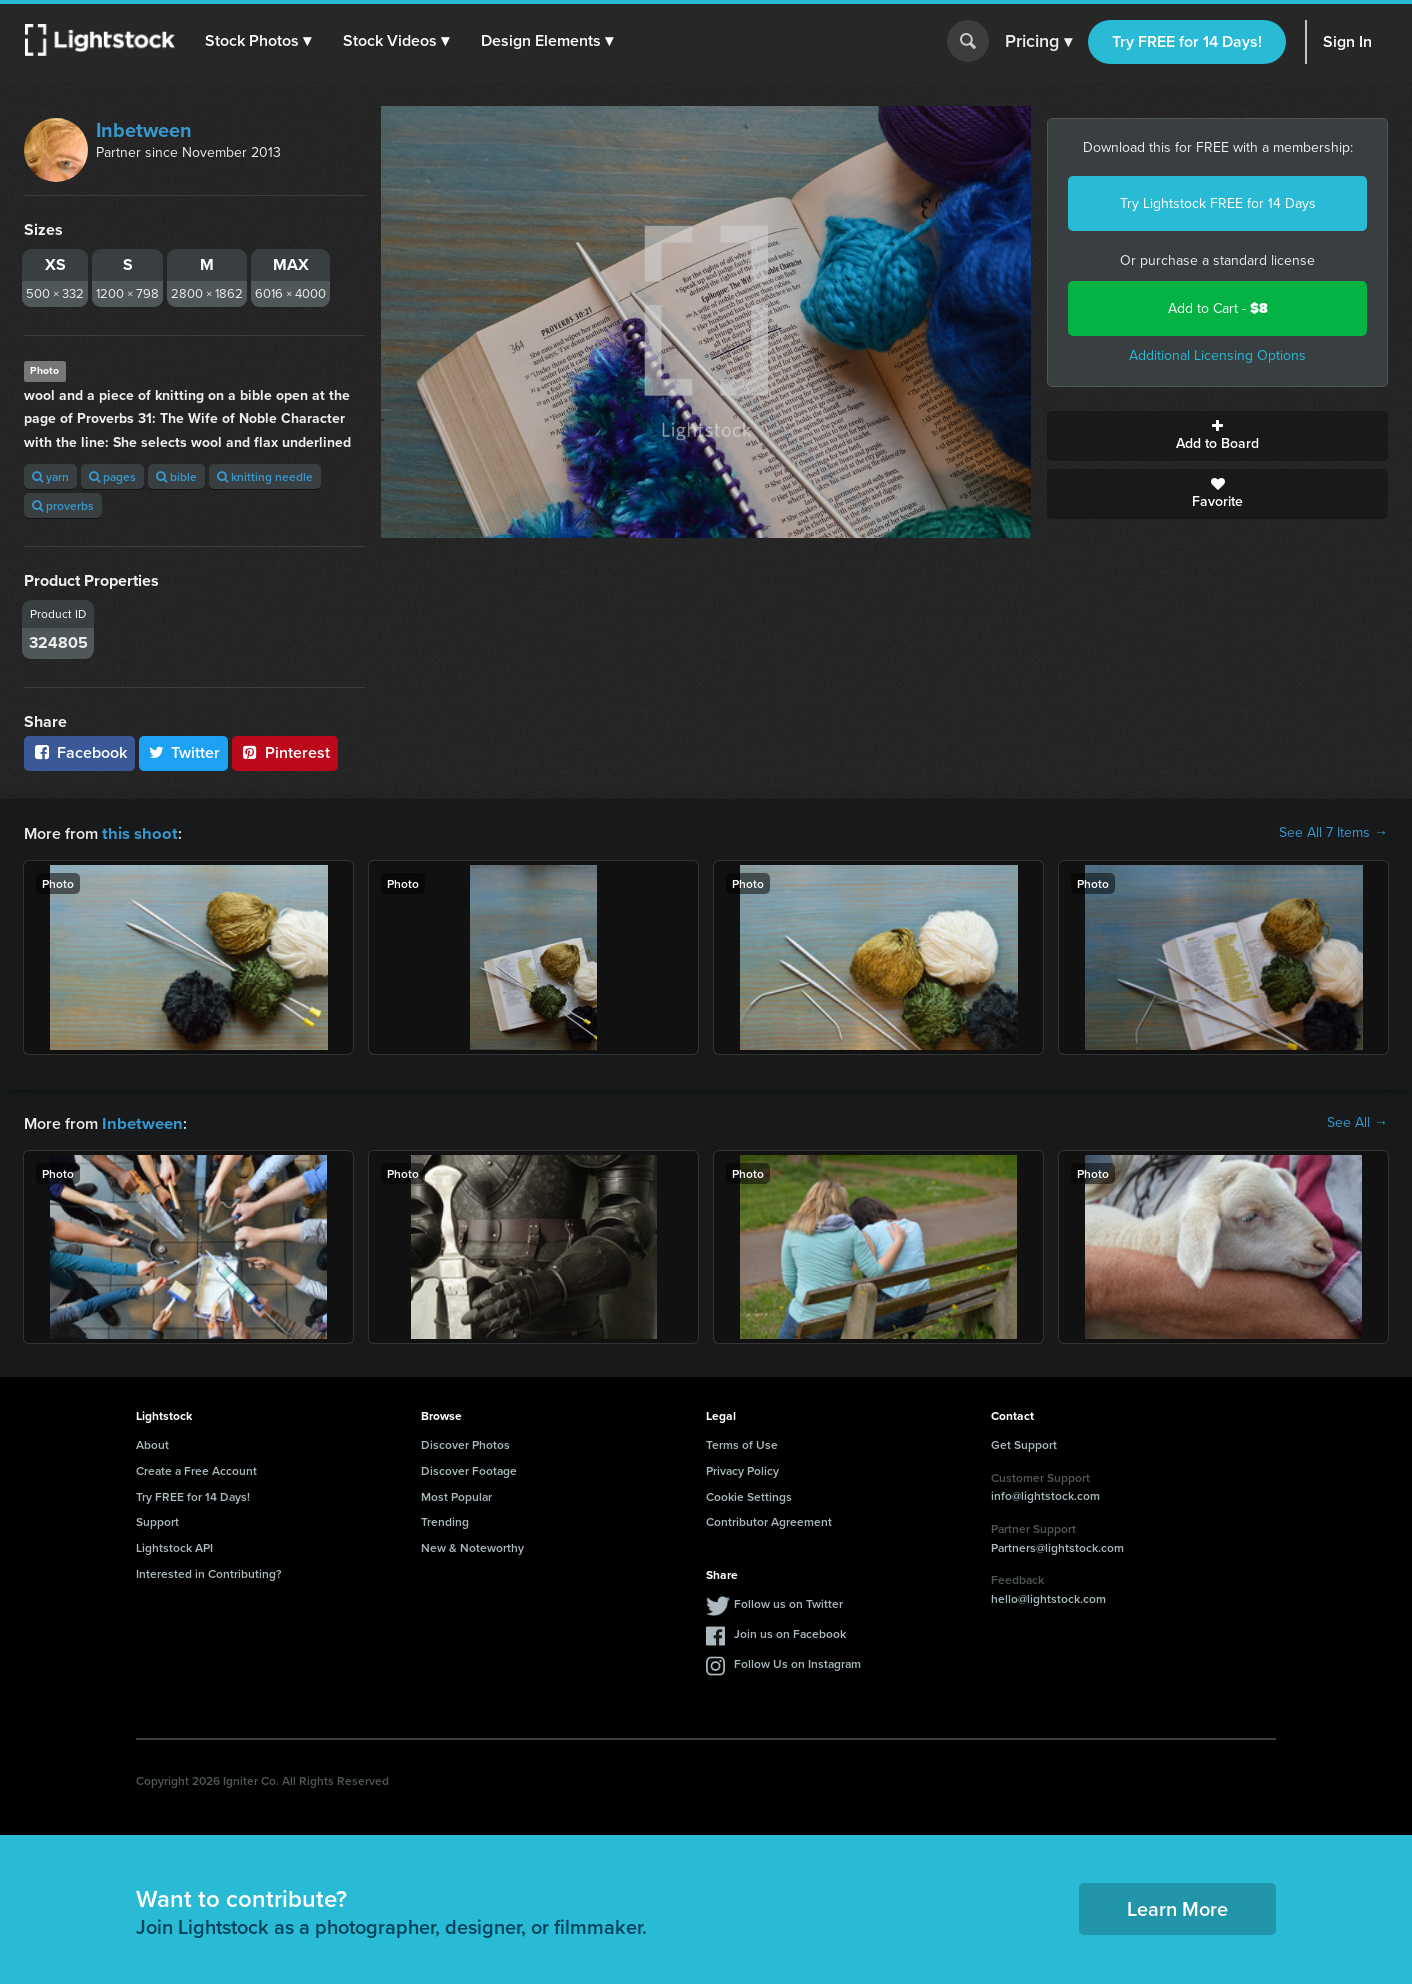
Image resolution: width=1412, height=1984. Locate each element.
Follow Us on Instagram (797, 1661)
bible (176, 476)
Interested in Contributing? (209, 1571)
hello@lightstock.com (1048, 1596)
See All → (1357, 1122)
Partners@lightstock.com (1057, 1545)
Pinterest (285, 752)
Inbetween (144, 130)
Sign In (1347, 41)
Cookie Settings (749, 1494)
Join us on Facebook (790, 1631)
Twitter (184, 752)
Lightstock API (174, 1545)
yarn (50, 476)
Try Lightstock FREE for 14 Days (1218, 203)
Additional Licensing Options (1217, 355)
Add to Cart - (1218, 308)
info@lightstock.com (1045, 1493)
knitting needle (265, 476)
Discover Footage (469, 1468)
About (152, 1442)
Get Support (1024, 1442)
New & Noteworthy (472, 1545)
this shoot (137, 832)
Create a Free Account (196, 1468)
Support (157, 1519)
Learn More (1177, 1906)
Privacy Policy (742, 1468)
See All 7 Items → (1333, 833)
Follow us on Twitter (788, 1601)
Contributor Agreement (769, 1519)
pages (112, 476)
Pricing (1038, 42)
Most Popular (456, 1494)
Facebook (79, 752)
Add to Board (1217, 436)
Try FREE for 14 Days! (1187, 41)
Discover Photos (465, 1442)
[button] (259, 41)
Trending (445, 1519)
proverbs (63, 505)
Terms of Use (742, 1442)
